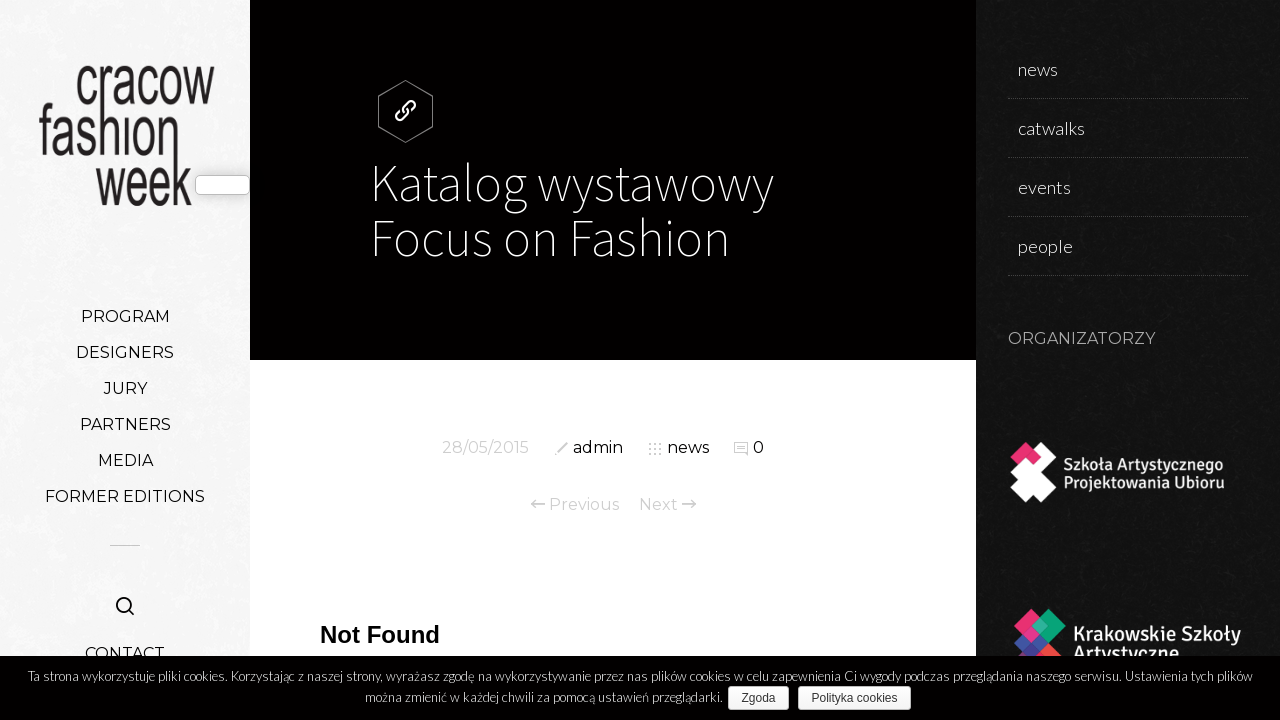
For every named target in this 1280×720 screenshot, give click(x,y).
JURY (125, 388)
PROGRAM (125, 316)
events (1044, 187)
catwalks (1051, 128)
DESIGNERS (125, 352)
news (688, 447)
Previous (575, 505)
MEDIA (125, 460)
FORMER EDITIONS (125, 496)
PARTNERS (125, 424)
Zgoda (763, 698)
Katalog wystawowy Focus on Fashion (572, 210)
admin (598, 447)
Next (667, 505)
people (1045, 246)
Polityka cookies (859, 698)
